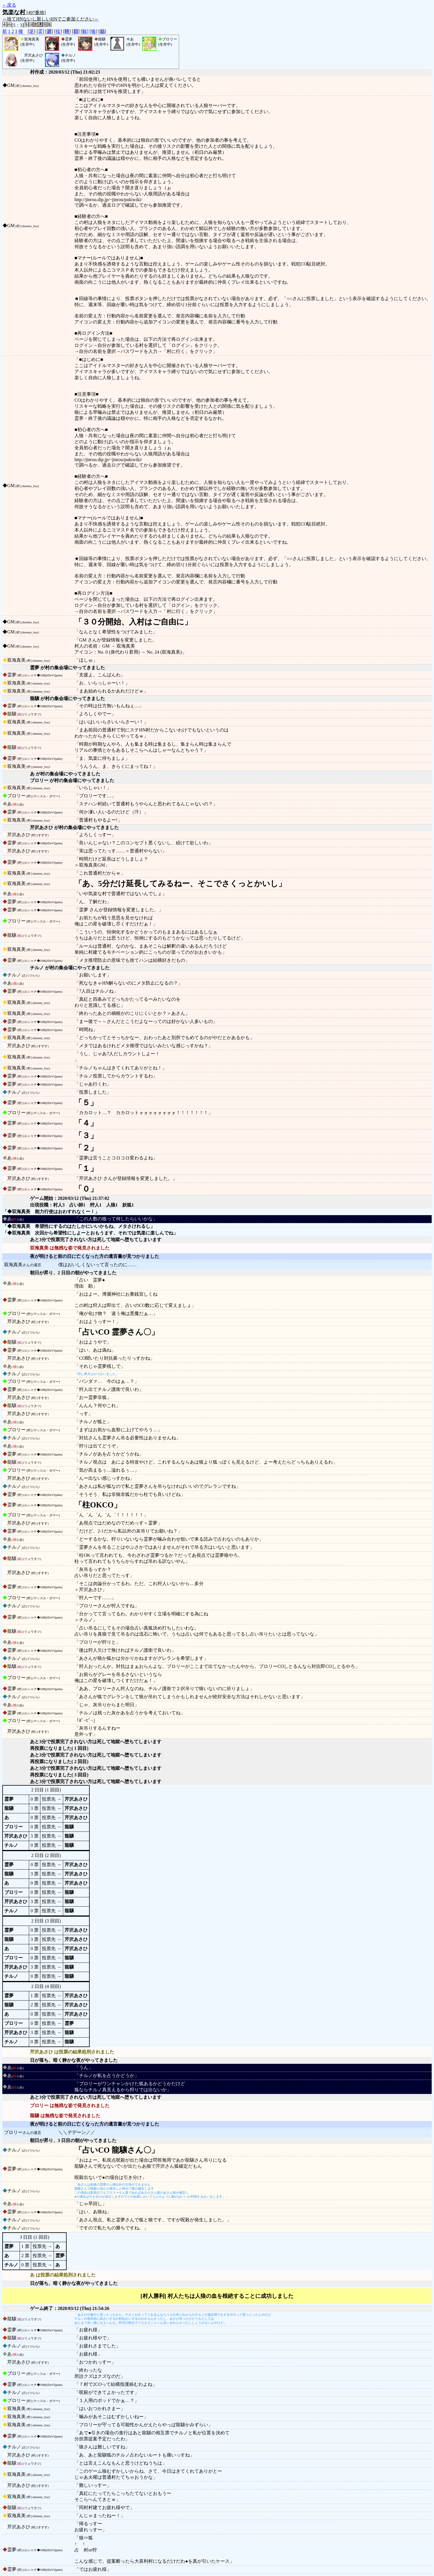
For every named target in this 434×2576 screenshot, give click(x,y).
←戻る (9, 5)
